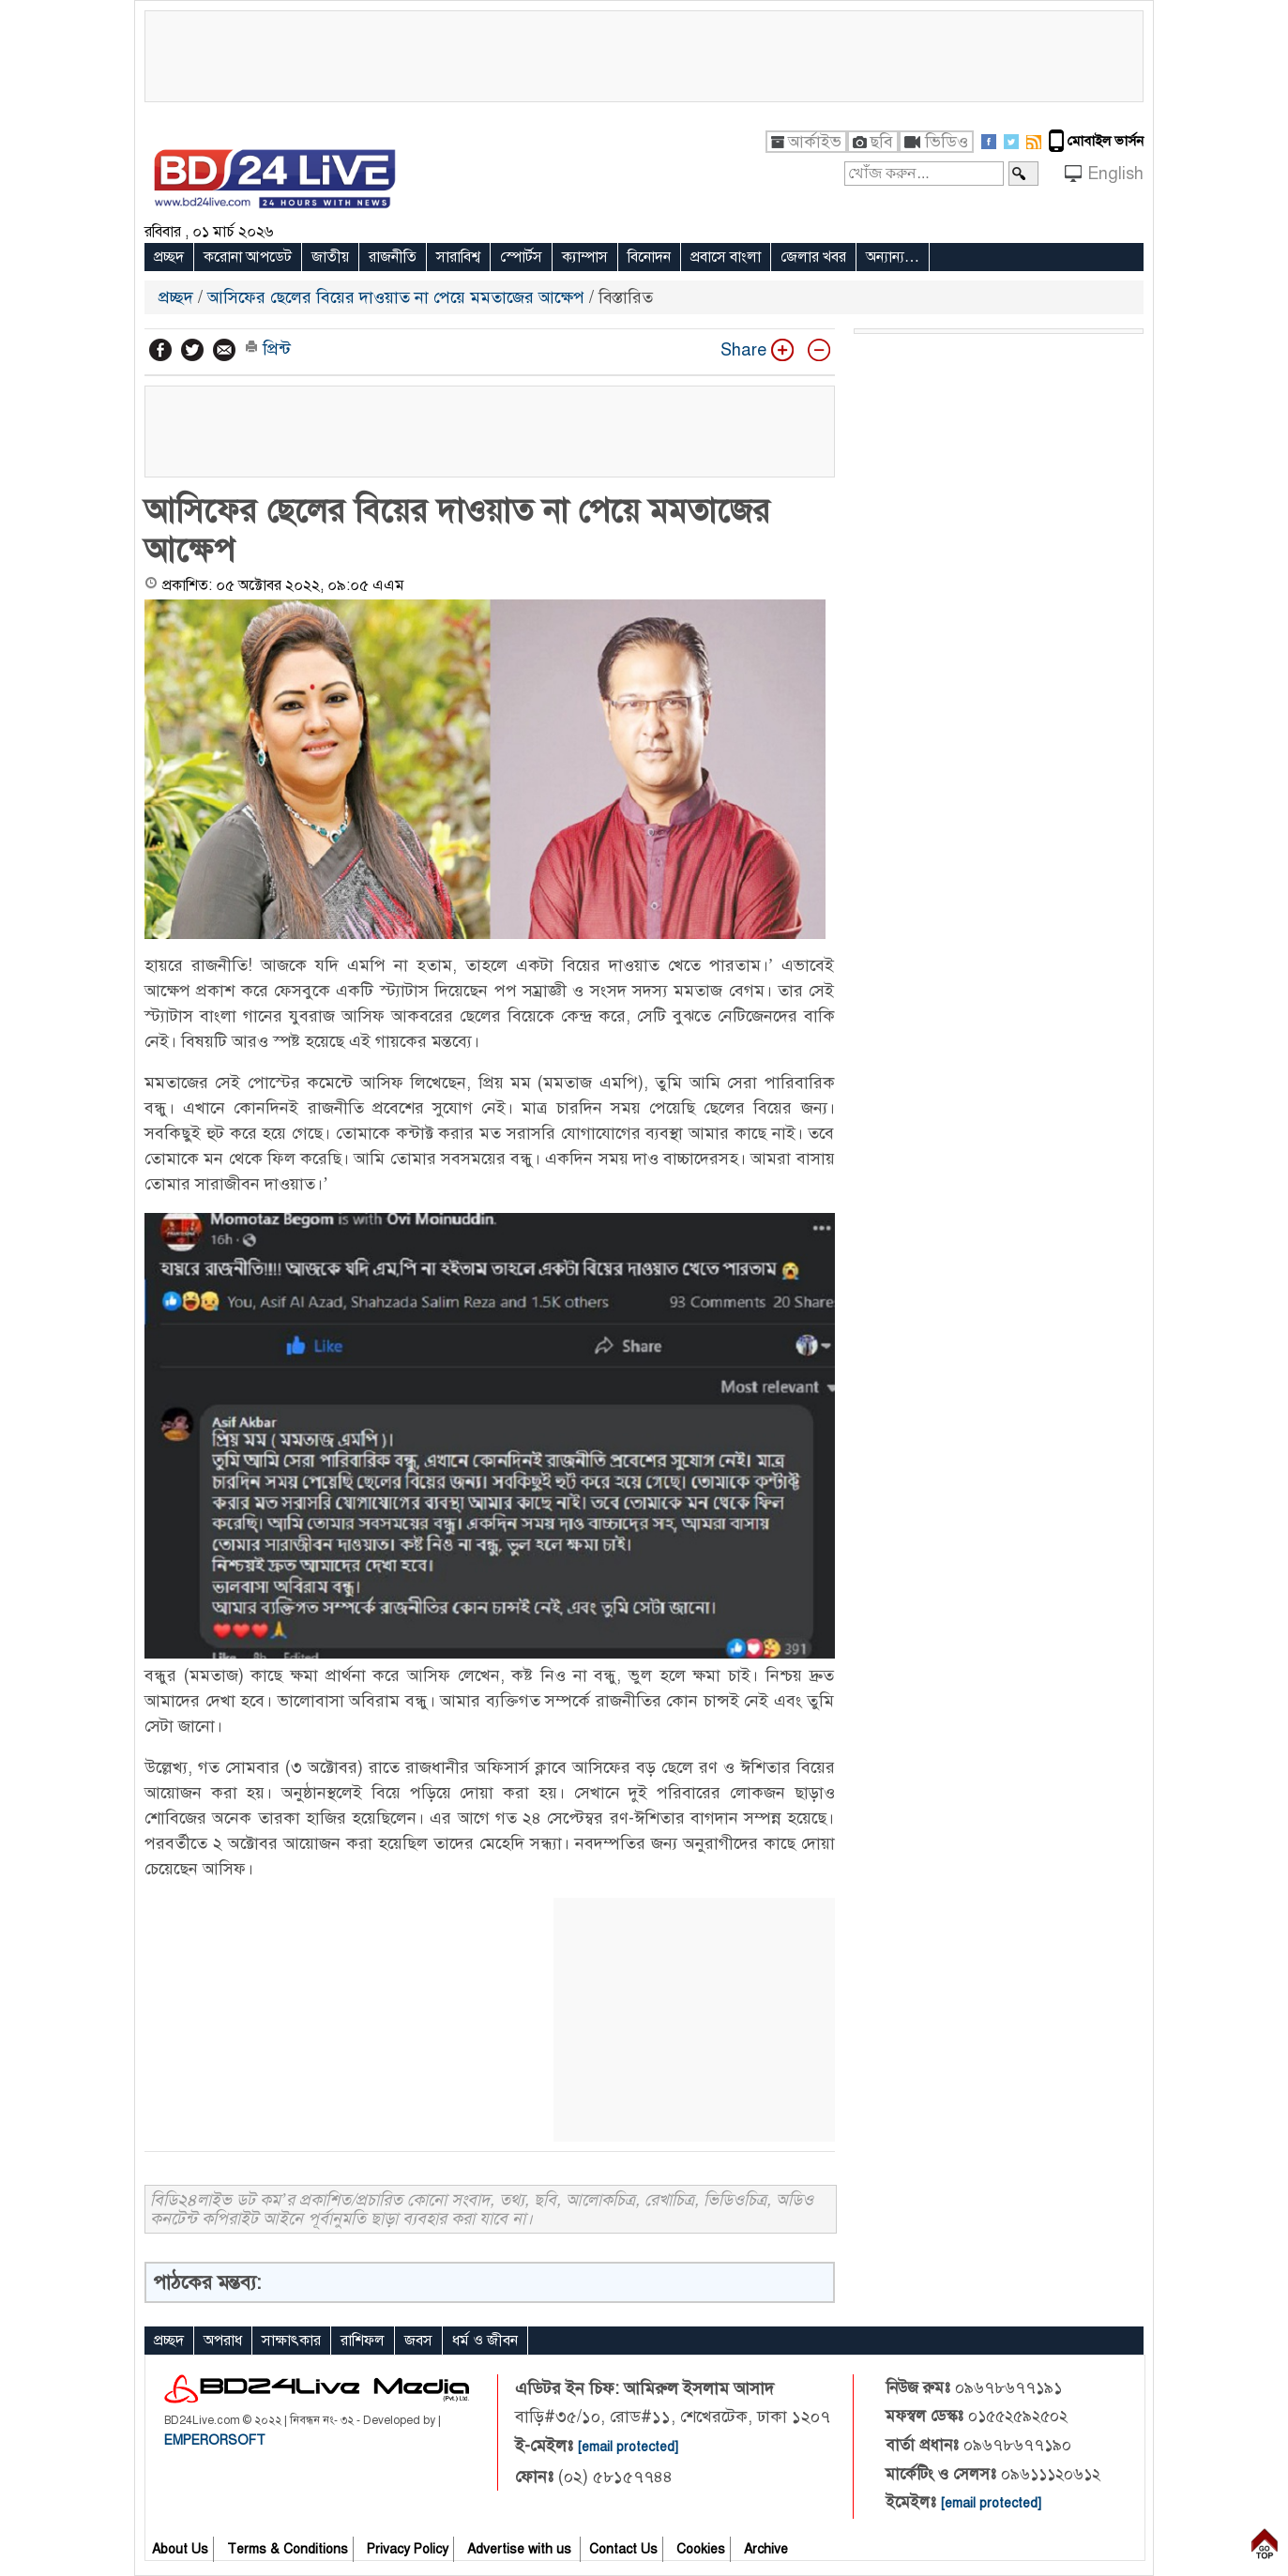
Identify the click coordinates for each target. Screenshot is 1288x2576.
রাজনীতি (393, 257)
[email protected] (628, 2447)
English (1115, 173)
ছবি (881, 141)
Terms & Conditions (287, 2549)
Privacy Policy (407, 2549)
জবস (418, 2340)
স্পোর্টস (521, 257)
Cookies (700, 2549)
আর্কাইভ (814, 141)
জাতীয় (330, 257)
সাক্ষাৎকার (291, 2340)
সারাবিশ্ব (458, 257)
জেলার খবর (813, 257)
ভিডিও (946, 141)
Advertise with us (521, 2549)
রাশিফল (363, 2340)
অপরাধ (223, 2340)
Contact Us (623, 2549)
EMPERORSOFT (214, 2440)
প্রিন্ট (268, 349)
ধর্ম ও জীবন (485, 2340)
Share (731, 350)
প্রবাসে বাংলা (725, 257)
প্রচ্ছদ (169, 257)
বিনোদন (649, 257)
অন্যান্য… (892, 257)
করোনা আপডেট (248, 257)
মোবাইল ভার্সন (1106, 140)
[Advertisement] (644, 53)
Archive (766, 2549)
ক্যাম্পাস (585, 257)
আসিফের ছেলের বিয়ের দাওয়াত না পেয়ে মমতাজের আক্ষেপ (395, 297)
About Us (180, 2549)
